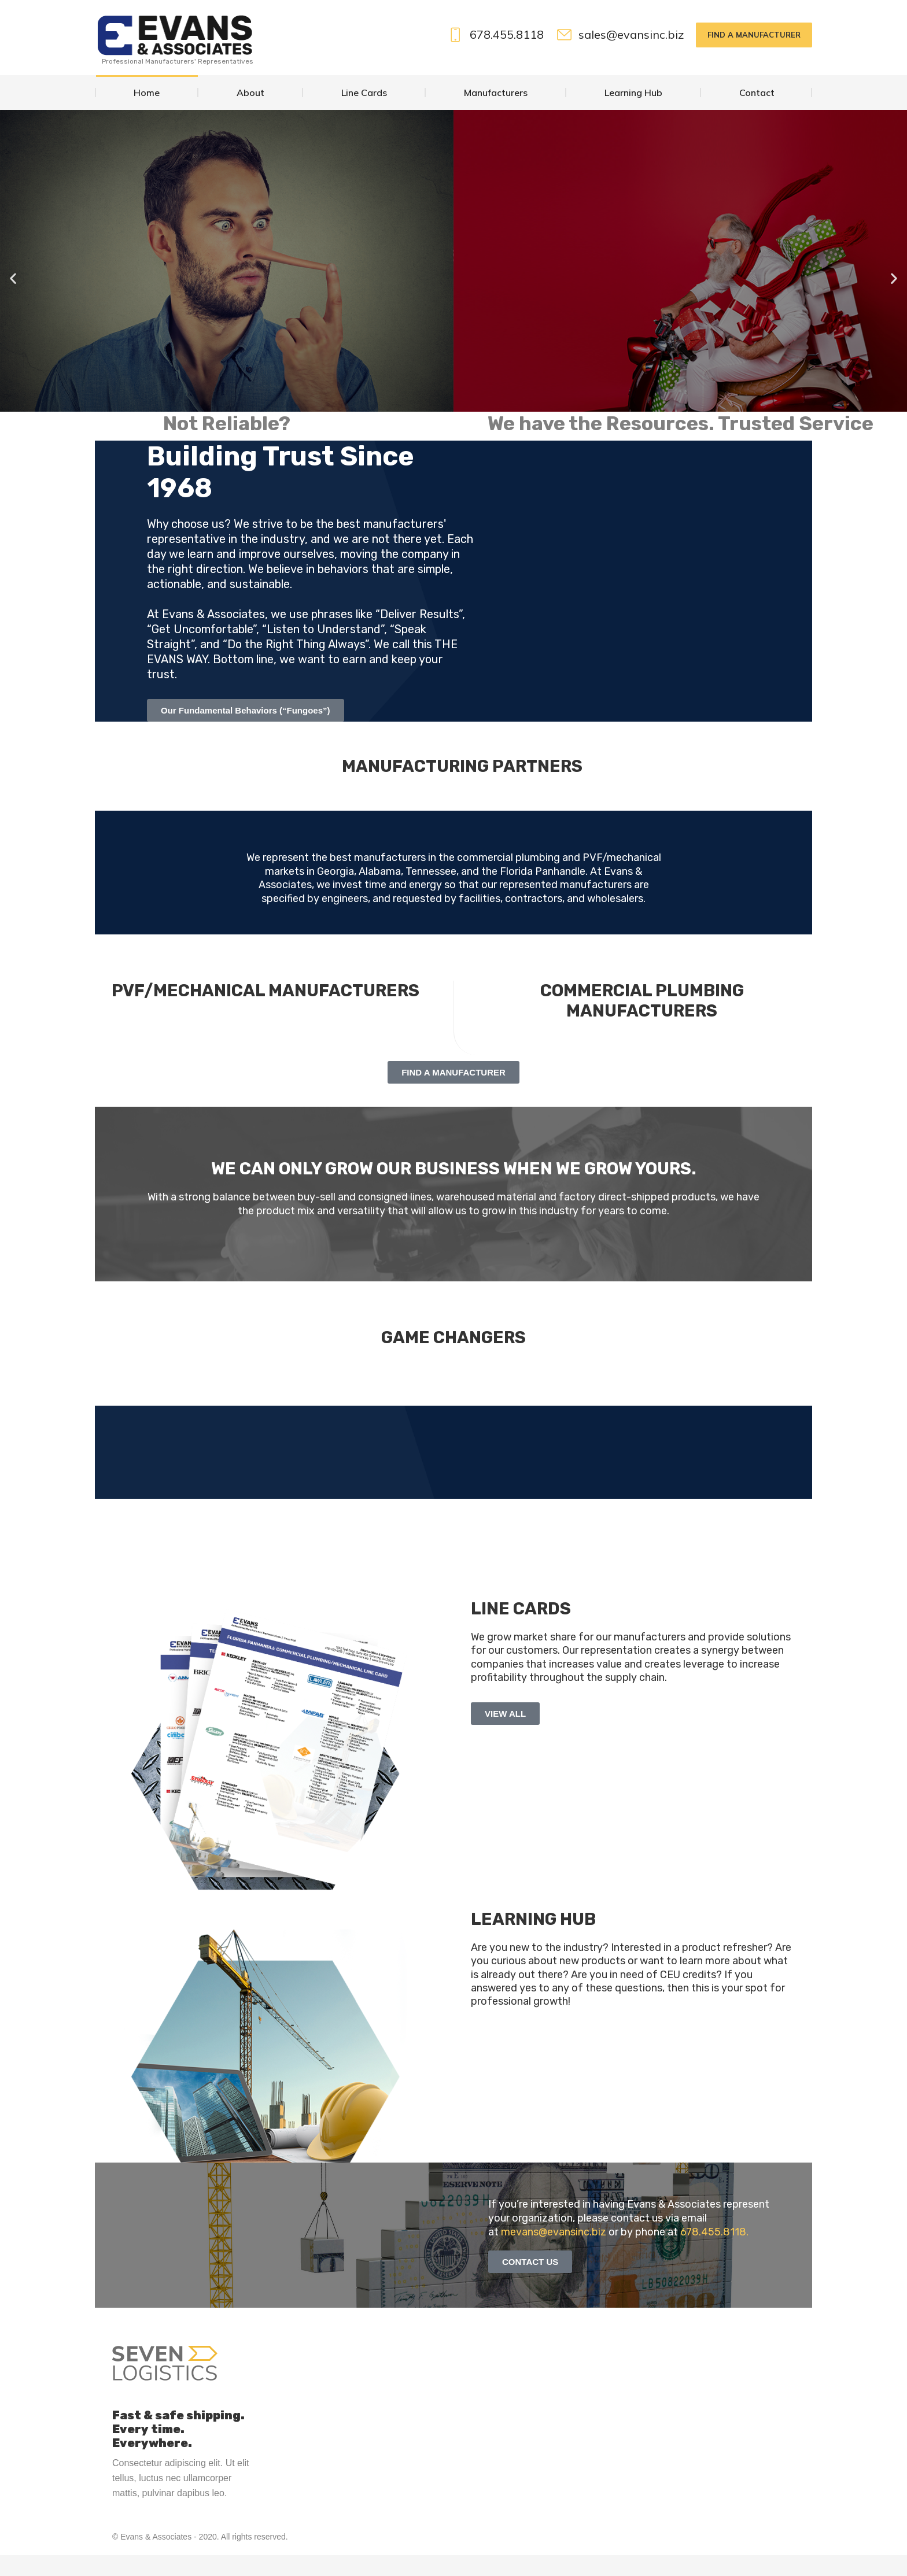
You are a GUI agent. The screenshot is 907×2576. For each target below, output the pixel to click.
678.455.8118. (714, 2252)
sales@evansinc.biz (619, 56)
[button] (13, 299)
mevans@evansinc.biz (553, 2252)
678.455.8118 (495, 56)
